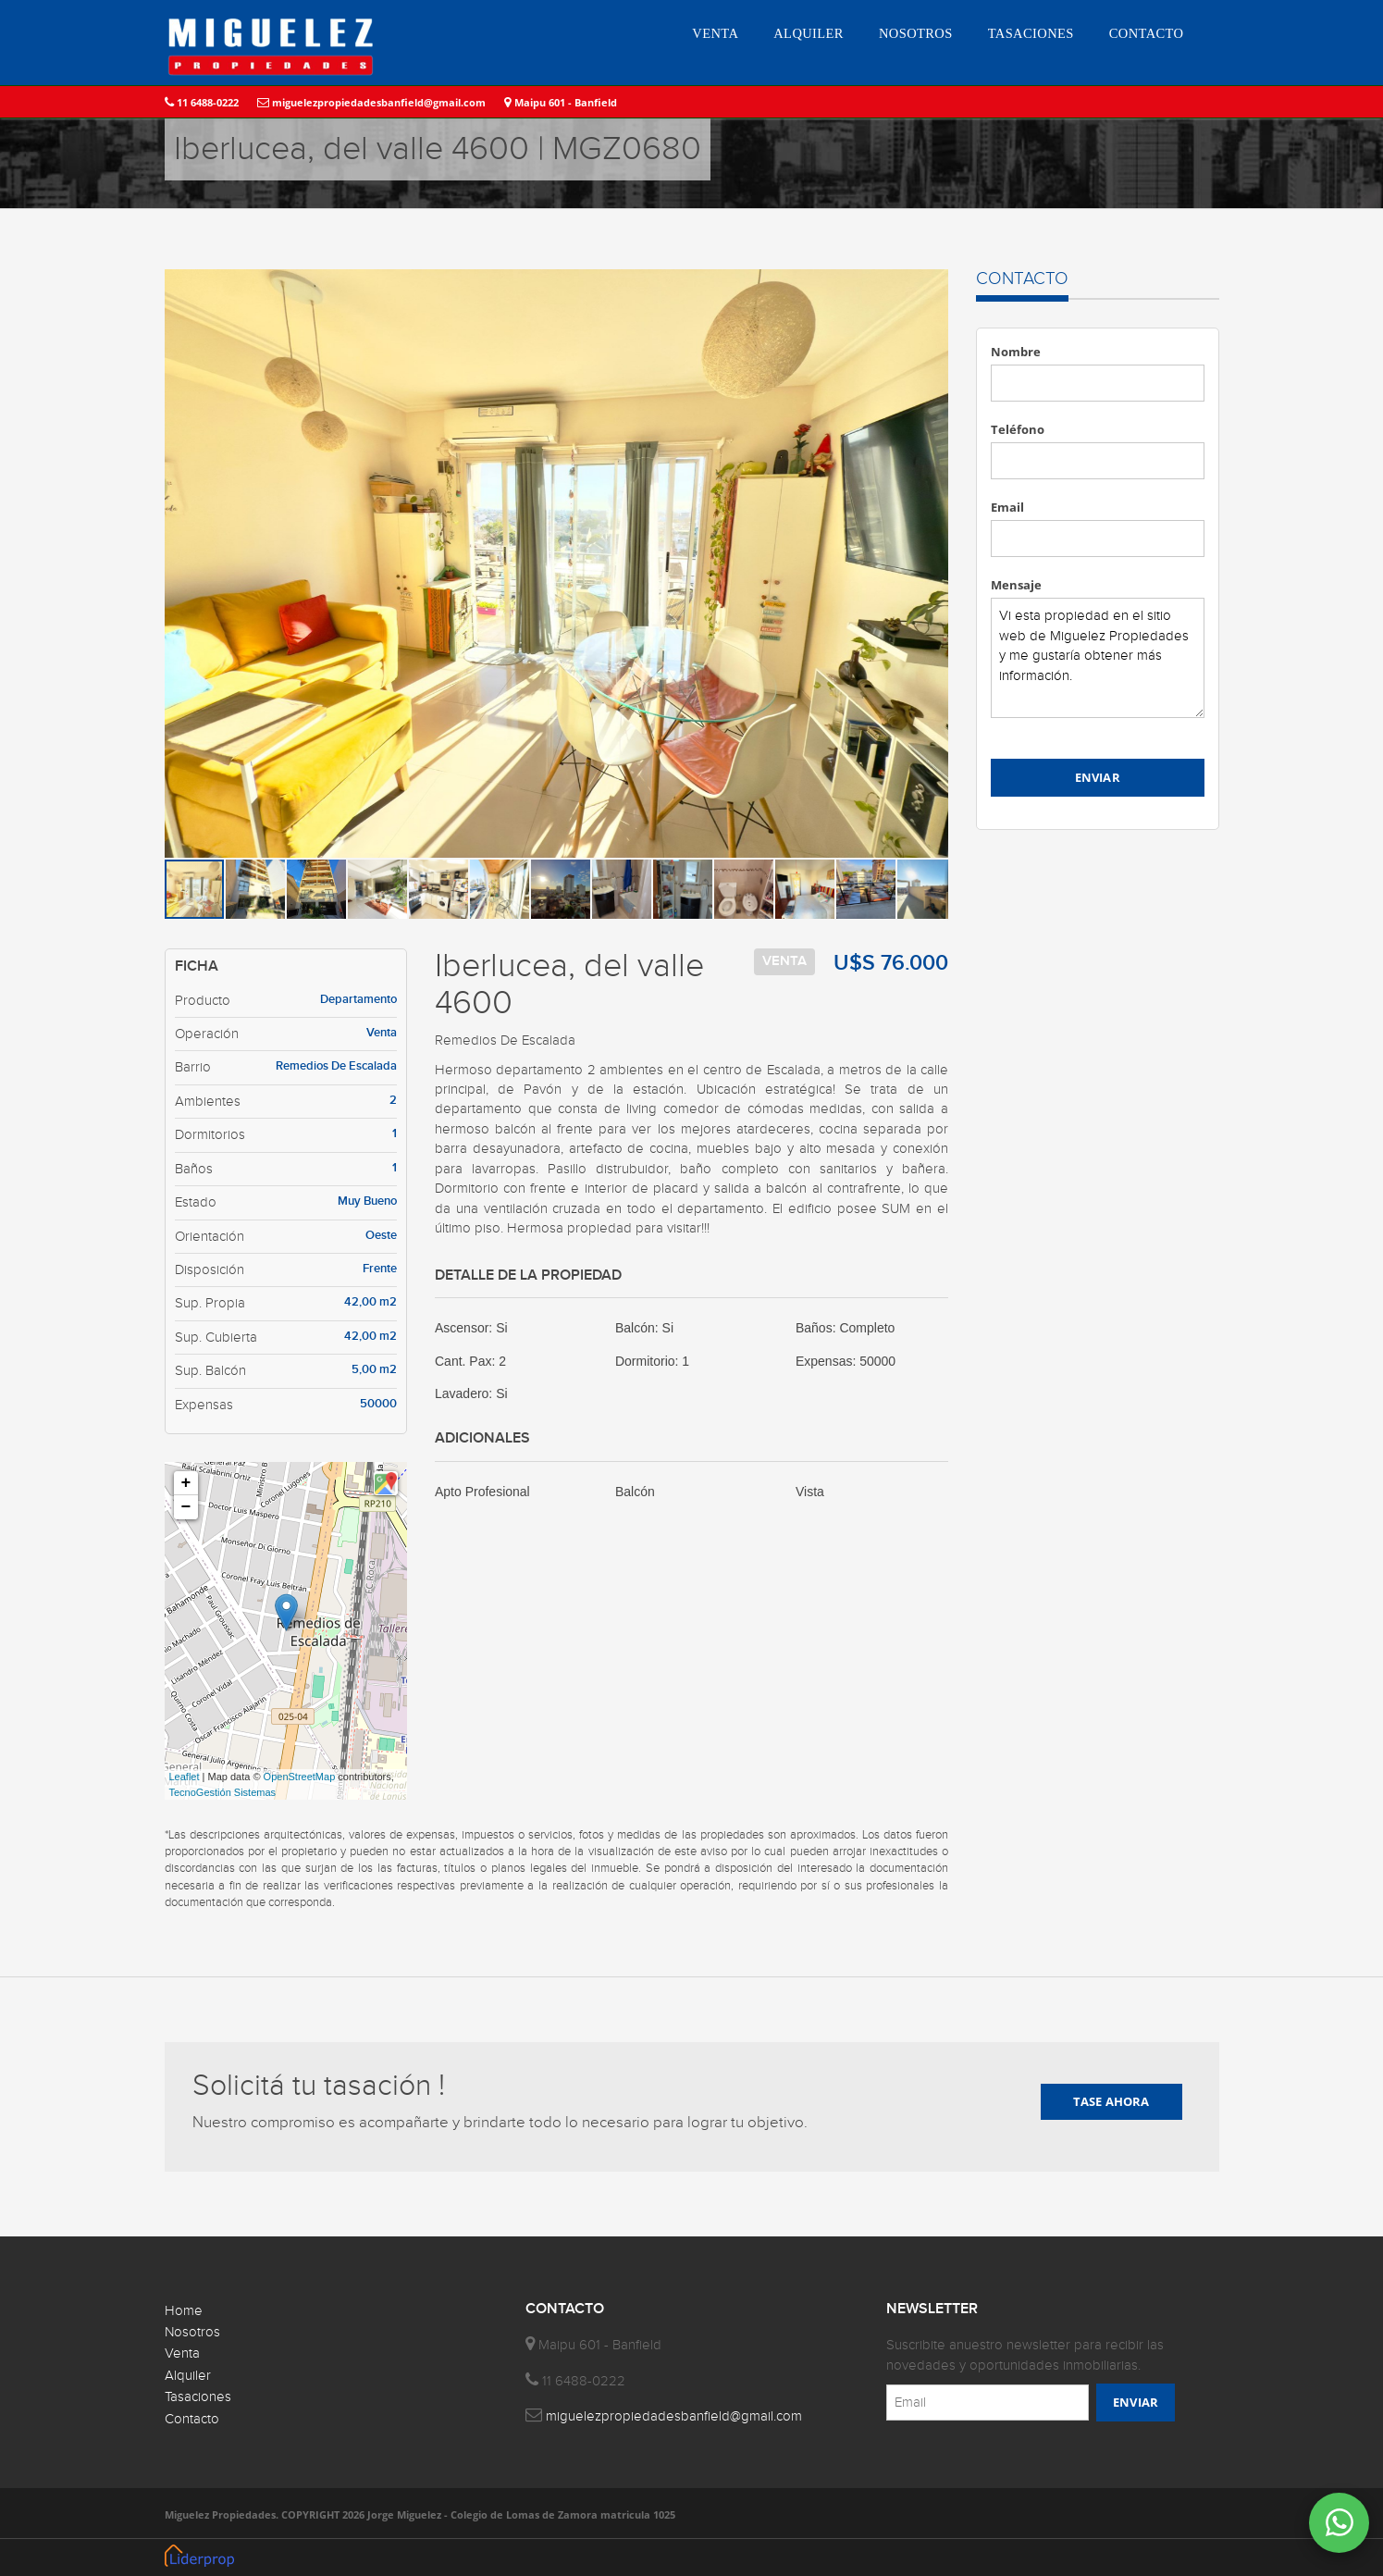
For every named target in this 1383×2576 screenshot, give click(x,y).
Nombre (1016, 351)
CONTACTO (1146, 33)
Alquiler (188, 2376)
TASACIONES (1031, 33)
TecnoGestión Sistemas (223, 1792)
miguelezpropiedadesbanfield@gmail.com (371, 102)
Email (1007, 507)
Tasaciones (198, 2397)
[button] (931, 286)
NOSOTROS (916, 33)
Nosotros (192, 2332)
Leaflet (184, 1776)
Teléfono (1017, 429)
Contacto (192, 2419)
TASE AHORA (1111, 2101)
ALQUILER (808, 33)
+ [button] (186, 1483)
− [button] (186, 1507)
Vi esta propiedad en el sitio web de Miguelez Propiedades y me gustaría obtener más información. (1097, 658)
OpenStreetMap (300, 1776)
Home (184, 2311)
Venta (182, 2353)
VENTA (715, 33)
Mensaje (1016, 584)
